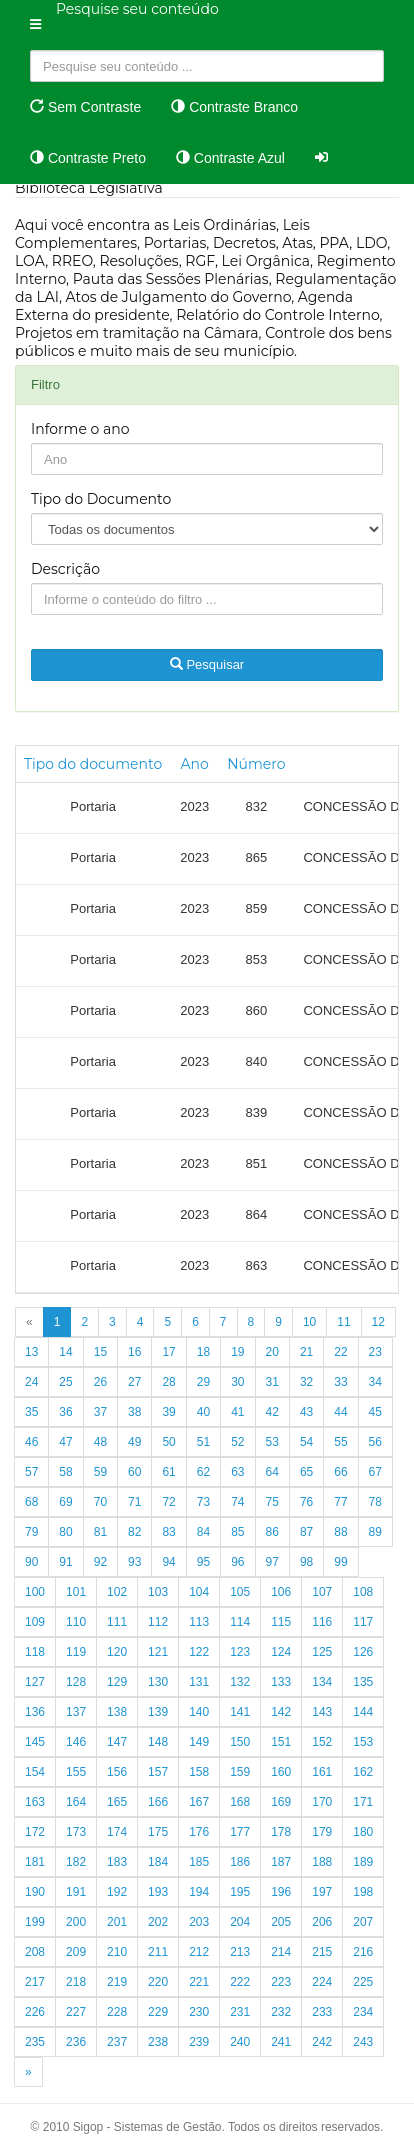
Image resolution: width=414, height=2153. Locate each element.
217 (35, 1982)
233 (322, 2012)
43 (306, 1412)
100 (35, 1592)
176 (199, 1832)
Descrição (65, 569)
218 (76, 1982)
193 (158, 1892)
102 (117, 1592)
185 (199, 1862)
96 (237, 1562)
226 (35, 2012)
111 (117, 1622)
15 (100, 1352)
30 (237, 1382)
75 (272, 1502)
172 (35, 1832)
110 (76, 1622)
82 (134, 1532)
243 (363, 2042)
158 (199, 1772)
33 (340, 1382)
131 (199, 1682)
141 (240, 1712)
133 (281, 1682)
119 (76, 1652)
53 (272, 1442)
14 (65, 1352)
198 (363, 1892)
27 (134, 1382)
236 (76, 2042)
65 (306, 1472)
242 (322, 2042)
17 (168, 1352)
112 (158, 1622)
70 (100, 1502)
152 (322, 1742)
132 (240, 1682)
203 (199, 1922)
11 (343, 1322)
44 (340, 1412)
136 (35, 1712)
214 (281, 1952)
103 (158, 1592)
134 (322, 1682)
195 (240, 1892)
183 (117, 1862)
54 (306, 1442)
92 (100, 1562)
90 (31, 1562)
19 (237, 1352)
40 (203, 1412)
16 (134, 1352)
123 (240, 1652)
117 (363, 1622)
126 (363, 1652)
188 (322, 1862)
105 (240, 1592)
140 (199, 1712)
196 (281, 1892)
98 (306, 1562)
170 (322, 1802)
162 (363, 1772)
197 (322, 1892)
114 (240, 1622)
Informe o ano (80, 429)
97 (272, 1562)
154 (35, 1772)
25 (65, 1382)
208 (35, 1952)
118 (35, 1652)
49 (134, 1442)
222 (240, 1982)
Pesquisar (207, 664)
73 (203, 1502)
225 (363, 1982)
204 (240, 1922)
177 (240, 1832)
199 (35, 1922)
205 (281, 1922)
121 (158, 1652)
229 (158, 2012)
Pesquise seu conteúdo (137, 9)
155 (76, 1772)
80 (65, 1532)
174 (117, 1832)
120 (117, 1652)
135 (363, 1682)
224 (322, 1982)
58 (65, 1472)
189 (363, 1862)
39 (168, 1412)
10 (309, 1322)
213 (240, 1952)
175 (158, 1832)
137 (76, 1712)
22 (340, 1352)
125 (322, 1652)
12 (378, 1322)
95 (203, 1562)
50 (168, 1442)
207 (363, 1922)
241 (281, 2042)
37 (100, 1412)
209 (76, 1952)
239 (199, 2042)
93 (134, 1562)
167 (199, 1802)
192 (117, 1892)
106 (281, 1592)
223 (281, 1982)
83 (168, 1532)
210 (117, 1952)
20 (272, 1352)
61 (168, 1472)
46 (31, 1442)
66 (340, 1472)
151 (281, 1742)
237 (117, 2042)
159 (240, 1772)
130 (158, 1682)
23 (375, 1352)
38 (134, 1412)
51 (203, 1442)
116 (322, 1622)
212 (199, 1952)
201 (117, 1922)
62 (203, 1472)
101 (76, 1592)
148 (158, 1742)
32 (306, 1382)
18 (203, 1352)
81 (100, 1532)
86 (272, 1532)
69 (65, 1502)
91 (65, 1562)
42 (272, 1412)
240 (240, 2042)
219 (117, 1982)
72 (168, 1502)
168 (240, 1802)
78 (375, 1502)
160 (281, 1772)
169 (281, 1802)
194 (199, 1892)
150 (240, 1742)
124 (281, 1652)
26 (100, 1382)
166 (158, 1802)
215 (322, 1952)
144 (363, 1712)
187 (281, 1862)
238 (158, 2042)
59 (100, 1472)
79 (31, 1532)
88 (340, 1532)
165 (117, 1802)
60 (134, 1472)
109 (35, 1622)
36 (65, 1412)
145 (35, 1742)
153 (363, 1742)
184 (158, 1862)
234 (363, 2012)
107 (322, 1592)
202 (158, 1922)
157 (158, 1772)
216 (363, 1952)
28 (168, 1382)
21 (306, 1352)
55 (340, 1442)
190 (35, 1892)
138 (117, 1712)
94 (168, 1562)
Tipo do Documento (101, 499)
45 (375, 1412)
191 (76, 1892)
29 (203, 1382)
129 (117, 1682)
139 (158, 1712)
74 (237, 1502)
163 (35, 1802)
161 (322, 1772)
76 (306, 1502)
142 (281, 1712)
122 (199, 1652)
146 (76, 1742)
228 (117, 2012)
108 (363, 1592)
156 (117, 1772)
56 (375, 1442)
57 (31, 1472)
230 (199, 2012)
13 (31, 1352)
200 (76, 1922)
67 (375, 1472)
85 (237, 1532)
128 (76, 1682)
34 (375, 1382)
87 (306, 1532)
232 (281, 2012)
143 (322, 1712)
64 (272, 1472)
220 (158, 1982)
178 (281, 1832)
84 (203, 1532)
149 (199, 1742)
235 (35, 2042)
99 (340, 1562)
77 (340, 1502)
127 (35, 1682)
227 (76, 2012)
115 (281, 1622)
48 (100, 1442)
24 (31, 1382)
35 (31, 1412)
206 (322, 1922)
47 (65, 1442)
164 (76, 1802)
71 (134, 1502)
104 (199, 1592)
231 (240, 2012)
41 (237, 1412)
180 (363, 1832)
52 (237, 1442)
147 (117, 1742)
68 (31, 1502)
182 (76, 1862)
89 (375, 1532)
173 (76, 1832)
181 (35, 1862)
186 (240, 1862)
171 (363, 1802)
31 (272, 1382)
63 (237, 1472)
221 (199, 1982)
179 (322, 1832)
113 (199, 1622)
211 (158, 1952)
